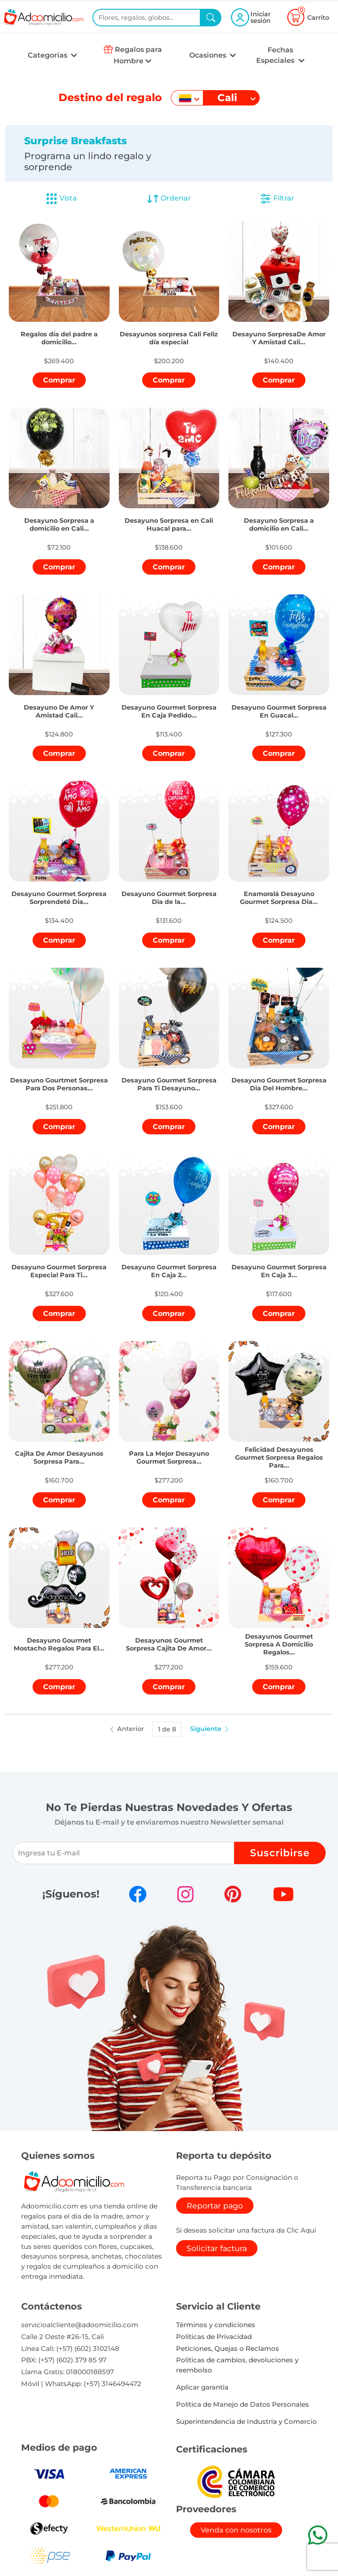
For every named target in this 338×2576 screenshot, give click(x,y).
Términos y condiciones (215, 2325)
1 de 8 (167, 1729)
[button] (59, 328)
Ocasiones (208, 55)
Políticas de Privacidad (214, 2336)
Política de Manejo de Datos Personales (242, 2404)
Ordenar (169, 199)
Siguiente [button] (210, 1729)
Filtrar (276, 199)
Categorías (48, 55)
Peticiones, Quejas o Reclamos (227, 2348)
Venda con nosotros (236, 2530)
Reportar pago (215, 2205)
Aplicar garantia (202, 2387)
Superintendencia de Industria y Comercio (246, 2421)
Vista (61, 199)
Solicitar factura (217, 2248)
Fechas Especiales (276, 55)
